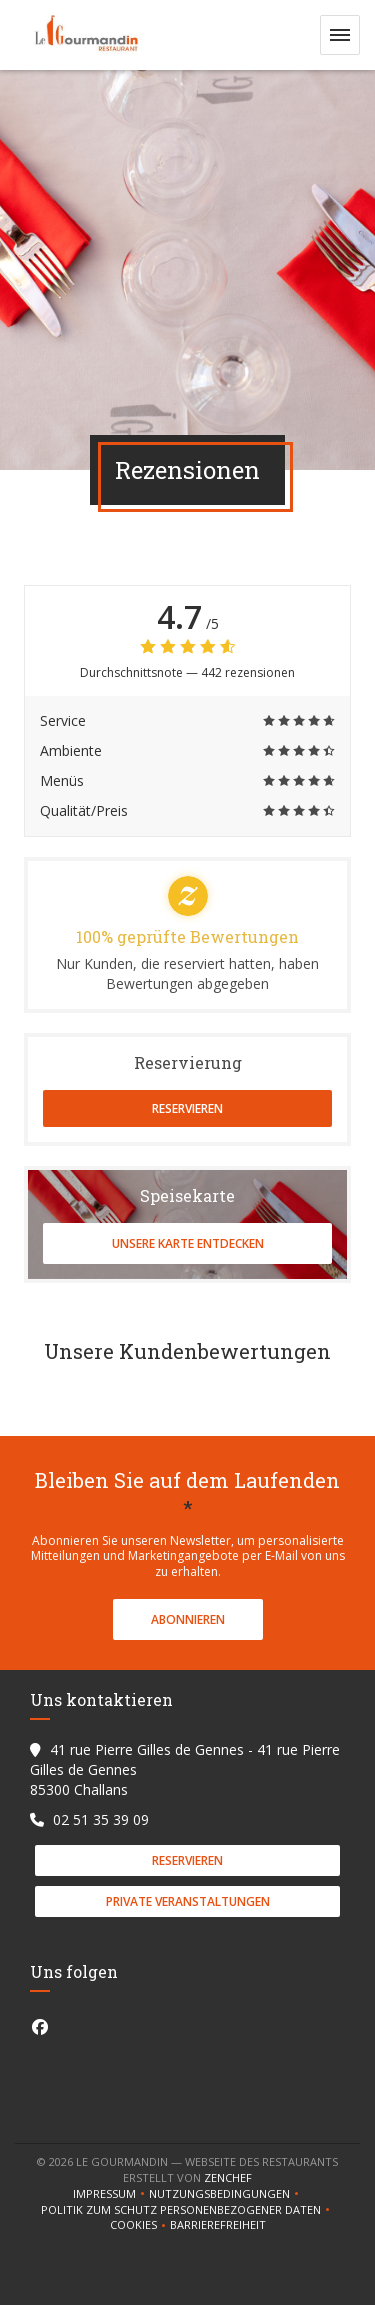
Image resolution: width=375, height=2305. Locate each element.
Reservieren (187, 1108)
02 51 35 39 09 (101, 1819)
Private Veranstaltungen (188, 1901)
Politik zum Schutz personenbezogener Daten (187, 2210)
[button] (340, 35)
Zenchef (228, 2177)
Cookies (140, 2225)
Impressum (111, 2194)
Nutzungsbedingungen (226, 2194)
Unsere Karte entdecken (188, 1243)
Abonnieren (188, 1619)
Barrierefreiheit (218, 2225)
